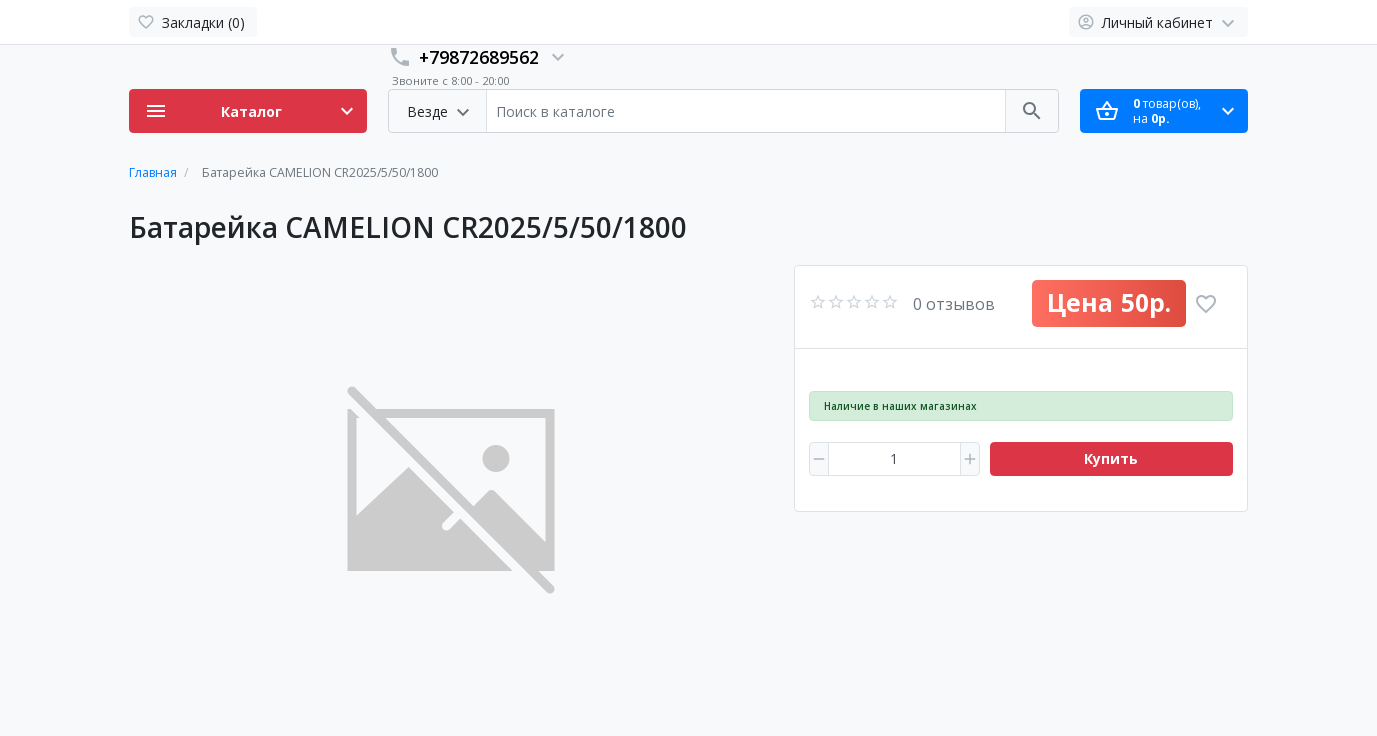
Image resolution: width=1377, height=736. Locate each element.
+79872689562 (479, 57)
